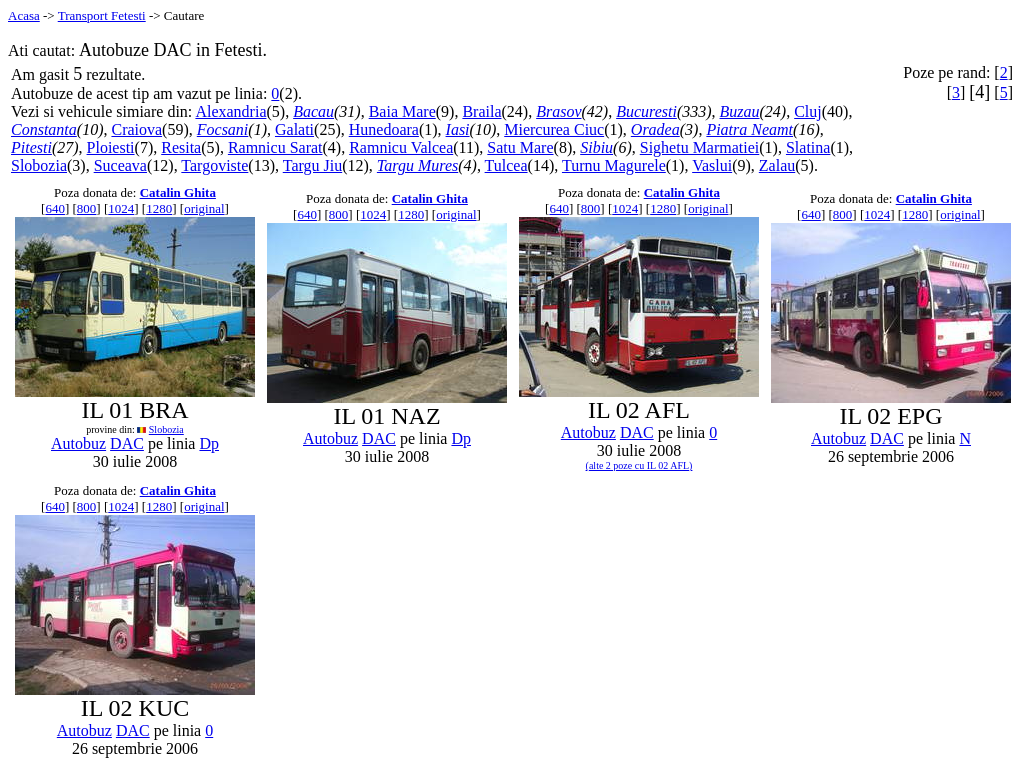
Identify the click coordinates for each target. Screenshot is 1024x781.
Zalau (777, 165)
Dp (209, 443)
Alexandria (230, 111)
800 (87, 208)
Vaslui (712, 165)
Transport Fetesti (102, 15)
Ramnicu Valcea (401, 147)
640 (55, 208)
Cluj (808, 111)
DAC (127, 443)
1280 (159, 208)
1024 (121, 208)
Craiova (136, 129)
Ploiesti (111, 147)
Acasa (24, 15)
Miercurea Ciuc (554, 129)
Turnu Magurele (614, 165)
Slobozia (39, 165)
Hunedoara (384, 129)
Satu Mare (520, 147)
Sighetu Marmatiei (700, 147)
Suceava (120, 165)
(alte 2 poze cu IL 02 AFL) (639, 465)
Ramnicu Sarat (275, 147)
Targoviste (214, 165)
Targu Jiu (312, 165)
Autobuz (78, 443)
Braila (481, 111)
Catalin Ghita (178, 192)
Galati (294, 129)
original (204, 208)
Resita (181, 147)
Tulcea (506, 165)
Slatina (808, 147)
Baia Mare (402, 111)
